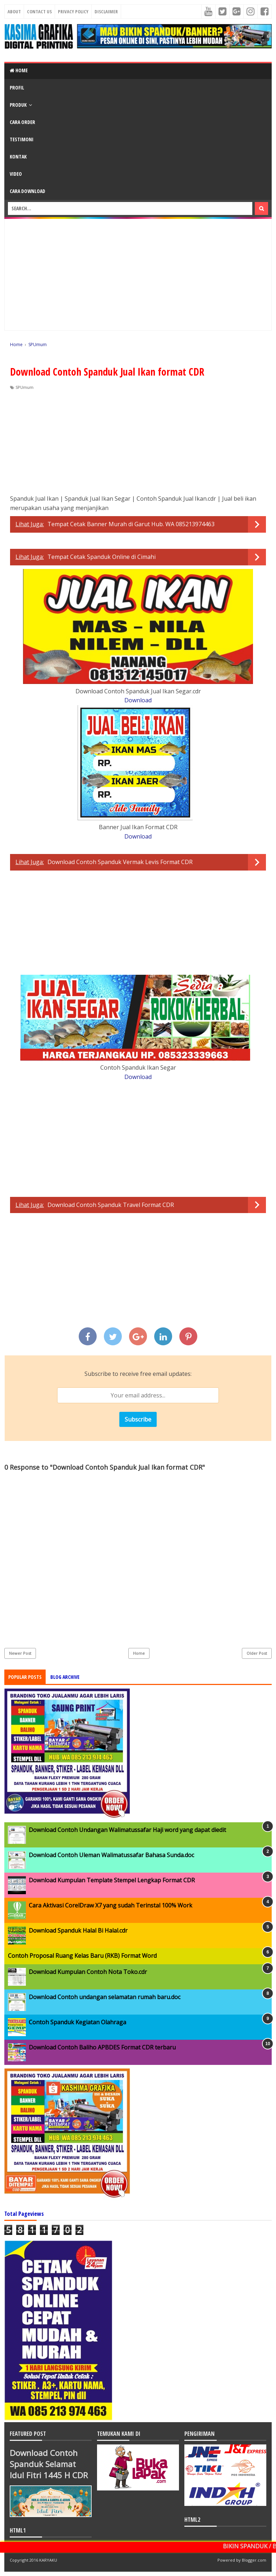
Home (19, 70)
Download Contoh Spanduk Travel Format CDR (110, 1205)
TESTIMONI (21, 139)
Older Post (257, 1653)
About (14, 11)
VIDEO (16, 173)
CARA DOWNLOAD (27, 191)
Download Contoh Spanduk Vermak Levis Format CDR (120, 862)
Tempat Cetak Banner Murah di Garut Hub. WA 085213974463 (131, 524)
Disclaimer (106, 11)
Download (138, 700)
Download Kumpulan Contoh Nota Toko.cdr (88, 1972)
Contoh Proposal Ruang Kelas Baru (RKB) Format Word (82, 1956)
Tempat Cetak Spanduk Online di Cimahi (101, 557)
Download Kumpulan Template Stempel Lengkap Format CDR (112, 1880)
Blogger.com (254, 2560)
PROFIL (17, 87)
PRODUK (18, 104)
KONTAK (18, 156)
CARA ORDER (22, 122)
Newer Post (20, 1653)
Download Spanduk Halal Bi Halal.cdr (78, 1930)
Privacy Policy (73, 11)
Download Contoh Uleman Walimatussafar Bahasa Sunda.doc (111, 1855)
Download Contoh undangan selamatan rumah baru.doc (104, 1997)
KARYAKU (48, 2560)
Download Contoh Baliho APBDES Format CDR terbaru (102, 2047)
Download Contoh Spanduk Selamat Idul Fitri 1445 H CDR (49, 2464)
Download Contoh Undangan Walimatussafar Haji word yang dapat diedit (127, 1830)
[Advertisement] (138, 274)
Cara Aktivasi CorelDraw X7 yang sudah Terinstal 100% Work (110, 1905)
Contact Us (39, 11)
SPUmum (24, 387)
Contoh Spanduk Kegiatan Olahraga (77, 2022)
